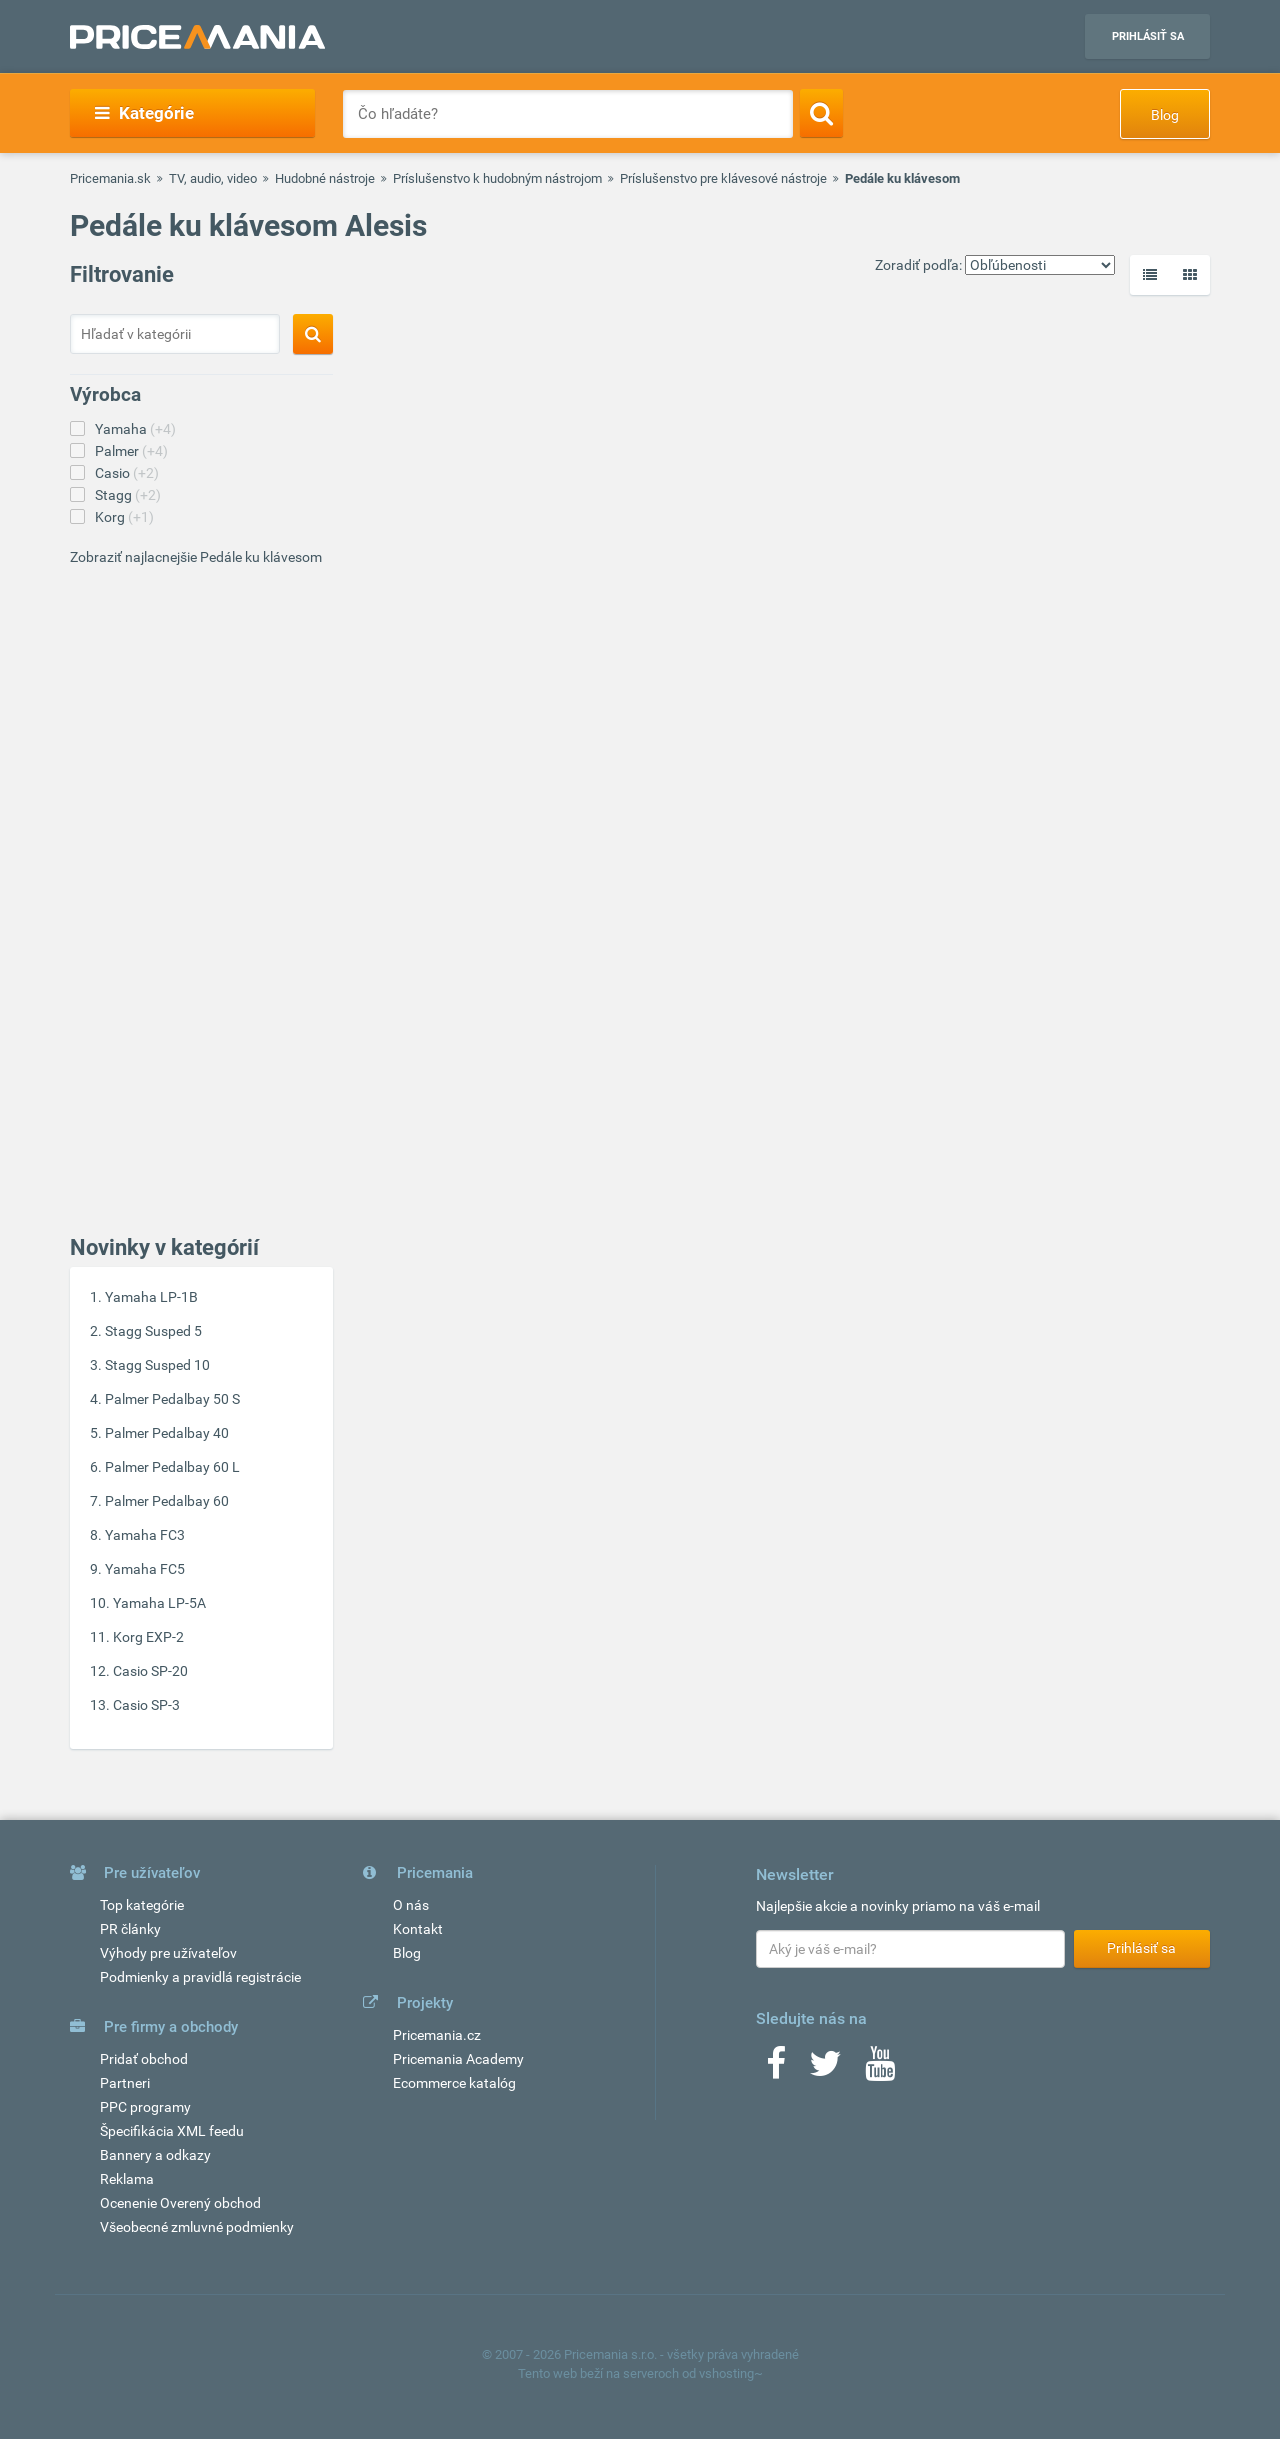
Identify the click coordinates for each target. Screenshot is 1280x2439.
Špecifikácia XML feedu (172, 2131)
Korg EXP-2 (148, 1637)
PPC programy (145, 2107)
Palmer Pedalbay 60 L (172, 1467)
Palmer (131, 451)
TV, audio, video (213, 178)
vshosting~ (731, 2373)
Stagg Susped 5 (153, 1331)
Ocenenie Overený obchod (180, 2203)
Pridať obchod (144, 2059)
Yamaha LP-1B (151, 1297)
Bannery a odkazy (155, 2155)
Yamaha (135, 429)
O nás (411, 1905)
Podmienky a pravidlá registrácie (200, 1977)
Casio (127, 473)
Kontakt (418, 1929)
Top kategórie (142, 1905)
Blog (1165, 115)
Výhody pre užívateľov (168, 1953)
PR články (130, 1929)
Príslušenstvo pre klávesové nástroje (723, 178)
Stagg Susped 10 (157, 1365)
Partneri (125, 2083)
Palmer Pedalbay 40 (167, 1433)
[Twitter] (825, 2070)
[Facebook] (776, 2070)
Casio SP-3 (146, 1705)
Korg (124, 517)
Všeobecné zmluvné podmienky (197, 2227)
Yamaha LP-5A (159, 1603)
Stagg (128, 495)
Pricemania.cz (437, 2035)
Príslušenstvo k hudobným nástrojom (497, 178)
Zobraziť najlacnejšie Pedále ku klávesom (196, 557)
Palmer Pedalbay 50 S (172, 1399)
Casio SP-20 (150, 1671)
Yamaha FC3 (145, 1535)
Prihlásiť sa (1148, 36)
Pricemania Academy (458, 2059)
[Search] (821, 113)
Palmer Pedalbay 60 (167, 1501)
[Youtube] (880, 2070)
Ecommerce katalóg (454, 2083)
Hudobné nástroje (325, 178)
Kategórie (144, 113)
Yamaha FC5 (145, 1569)
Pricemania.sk (110, 178)
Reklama (127, 2179)
